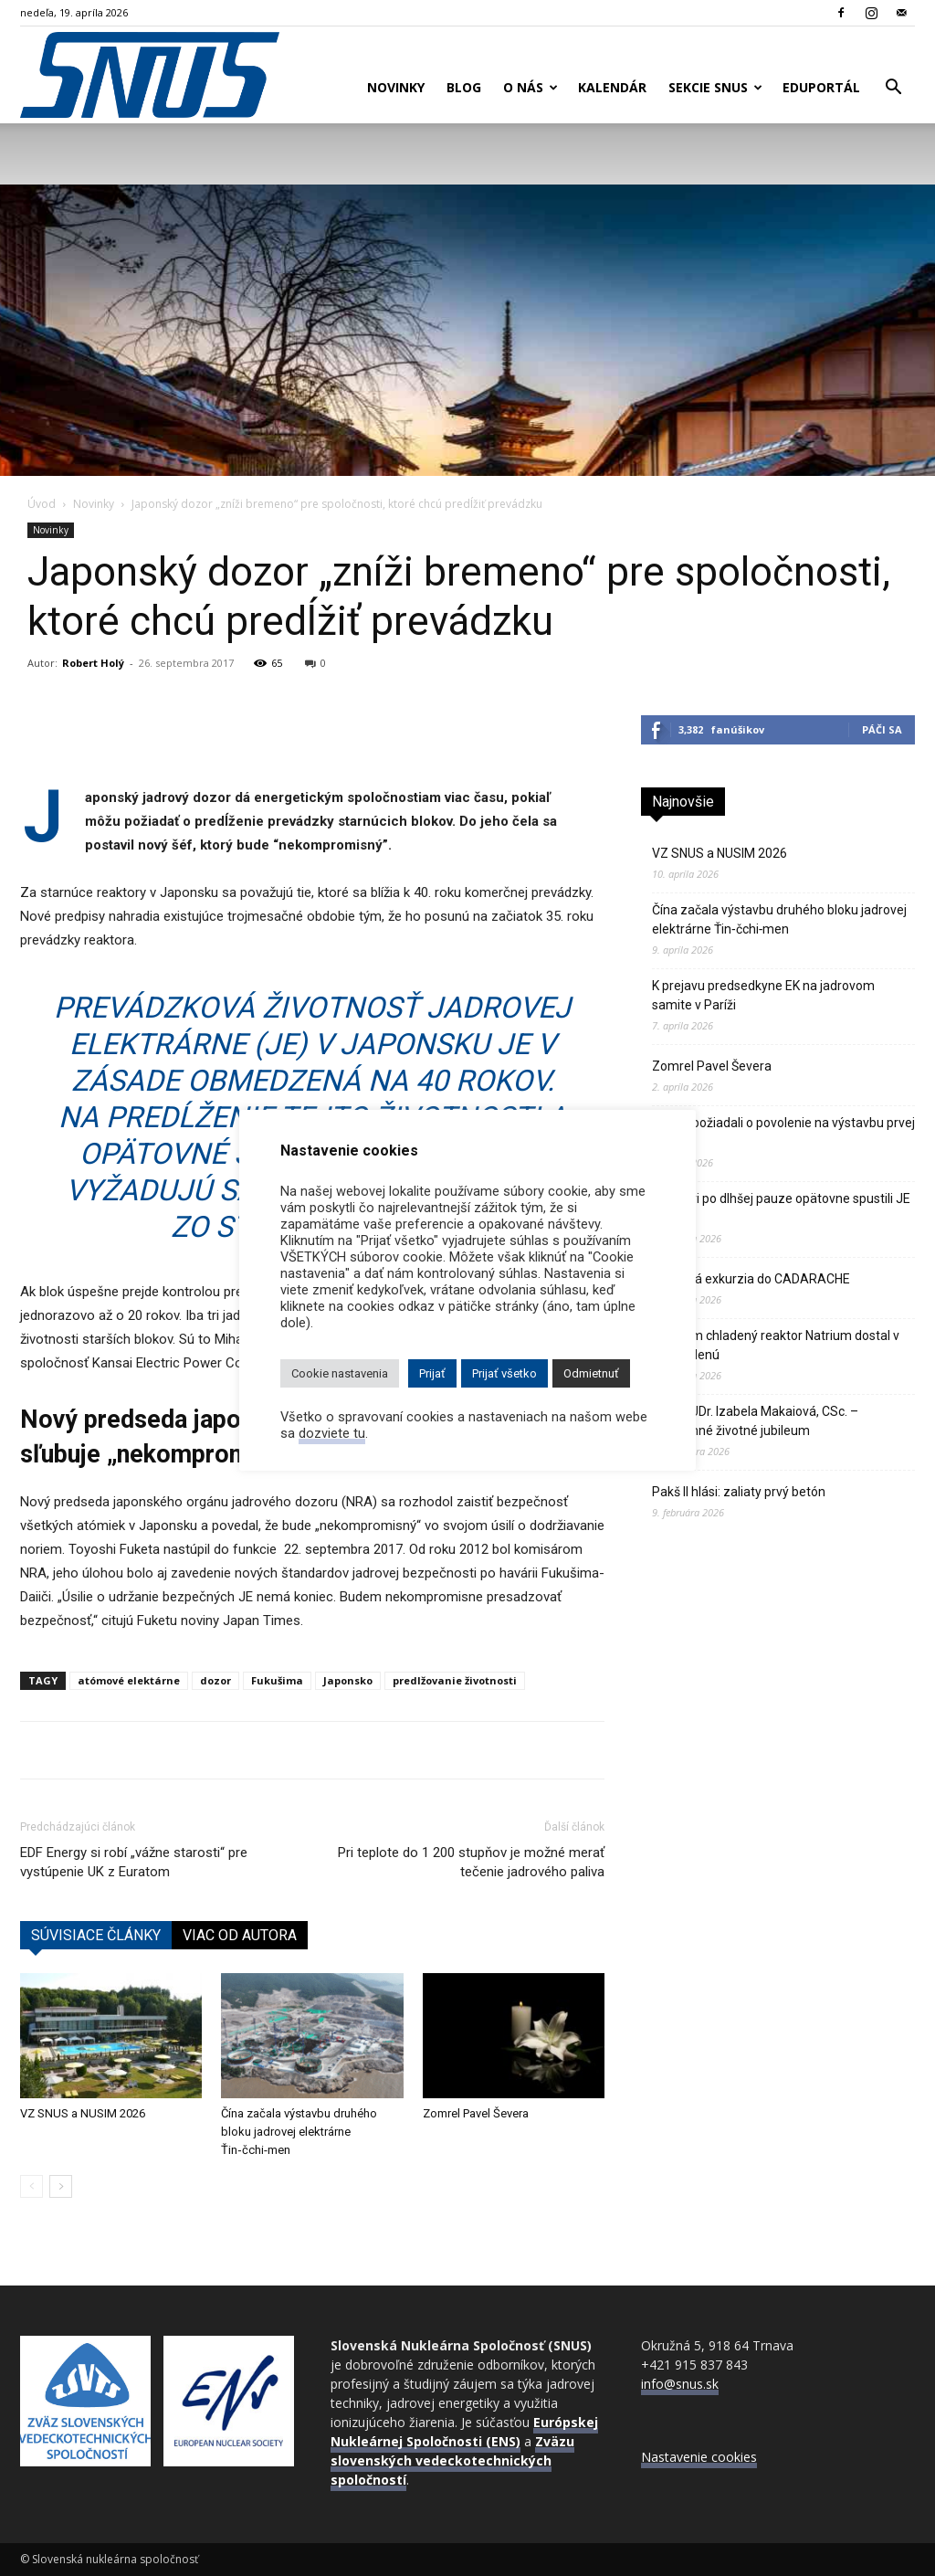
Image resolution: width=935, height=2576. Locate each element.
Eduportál (821, 87)
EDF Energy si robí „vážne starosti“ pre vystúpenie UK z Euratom (133, 1862)
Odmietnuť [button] (591, 1373)
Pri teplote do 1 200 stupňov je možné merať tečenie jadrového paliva (471, 1862)
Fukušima (277, 1680)
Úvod (41, 504)
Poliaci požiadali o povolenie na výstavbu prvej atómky (783, 1132)
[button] (893, 89)
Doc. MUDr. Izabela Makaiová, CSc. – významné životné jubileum (755, 1421)
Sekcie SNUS (715, 87)
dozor (215, 1680)
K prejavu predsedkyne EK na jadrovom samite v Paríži (763, 995)
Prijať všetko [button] (504, 1373)
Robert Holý (93, 663)
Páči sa (882, 729)
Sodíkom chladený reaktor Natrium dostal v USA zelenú (775, 1345)
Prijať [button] (432, 1373)
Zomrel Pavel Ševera (476, 2113)
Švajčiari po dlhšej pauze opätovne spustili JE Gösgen (781, 1208)
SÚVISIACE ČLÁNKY (96, 1935)
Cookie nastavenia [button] (339, 1373)
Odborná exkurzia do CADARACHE (751, 1279)
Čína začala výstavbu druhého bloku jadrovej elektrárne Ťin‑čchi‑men (299, 2131)
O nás (530, 87)
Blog (463, 87)
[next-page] (60, 2186)
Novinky (396, 87)
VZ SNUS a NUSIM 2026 (82, 2113)
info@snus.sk (680, 2383)
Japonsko (348, 1680)
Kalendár (612, 87)
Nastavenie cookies (699, 2456)
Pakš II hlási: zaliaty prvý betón (738, 1491)
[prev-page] (31, 2186)
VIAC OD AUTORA (240, 1935)
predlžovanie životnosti (455, 1680)
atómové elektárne (129, 1680)
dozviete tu (332, 1433)
